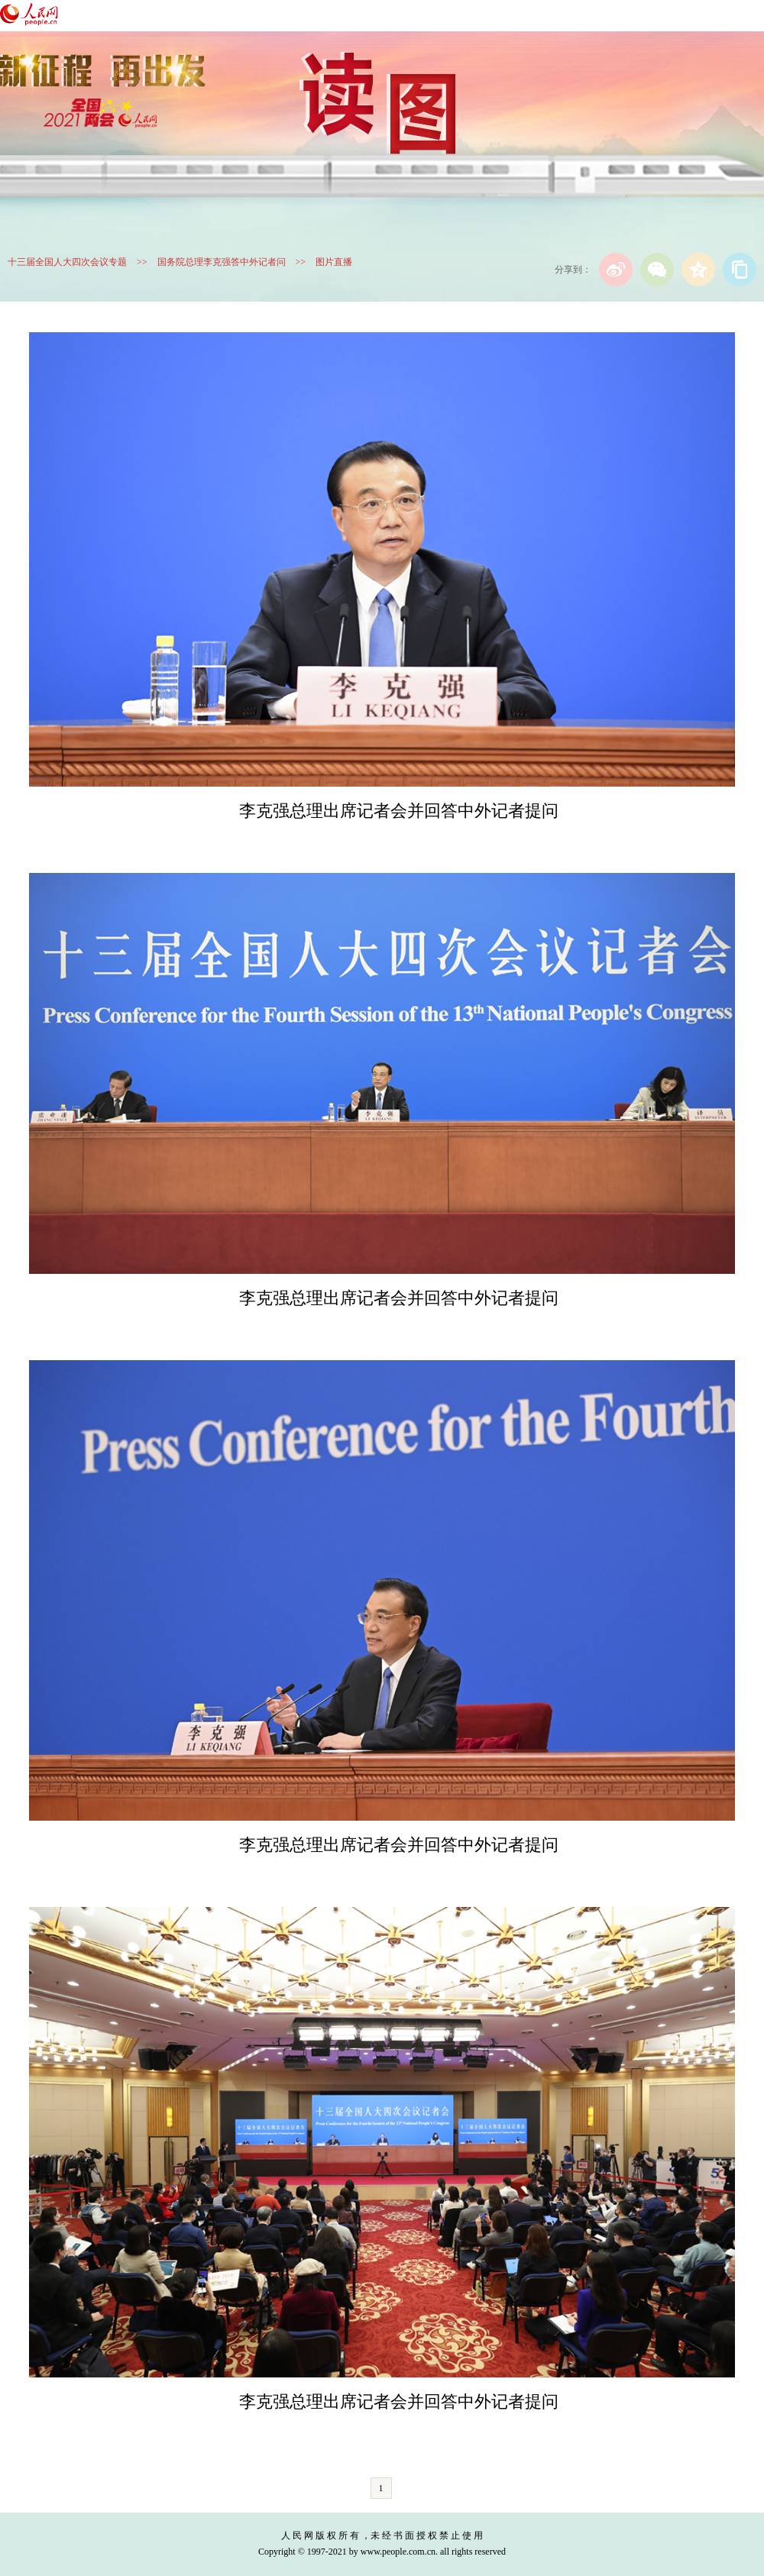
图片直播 (334, 262)
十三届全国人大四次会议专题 (67, 262)
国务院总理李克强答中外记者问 (221, 262)
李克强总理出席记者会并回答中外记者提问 (398, 810)
